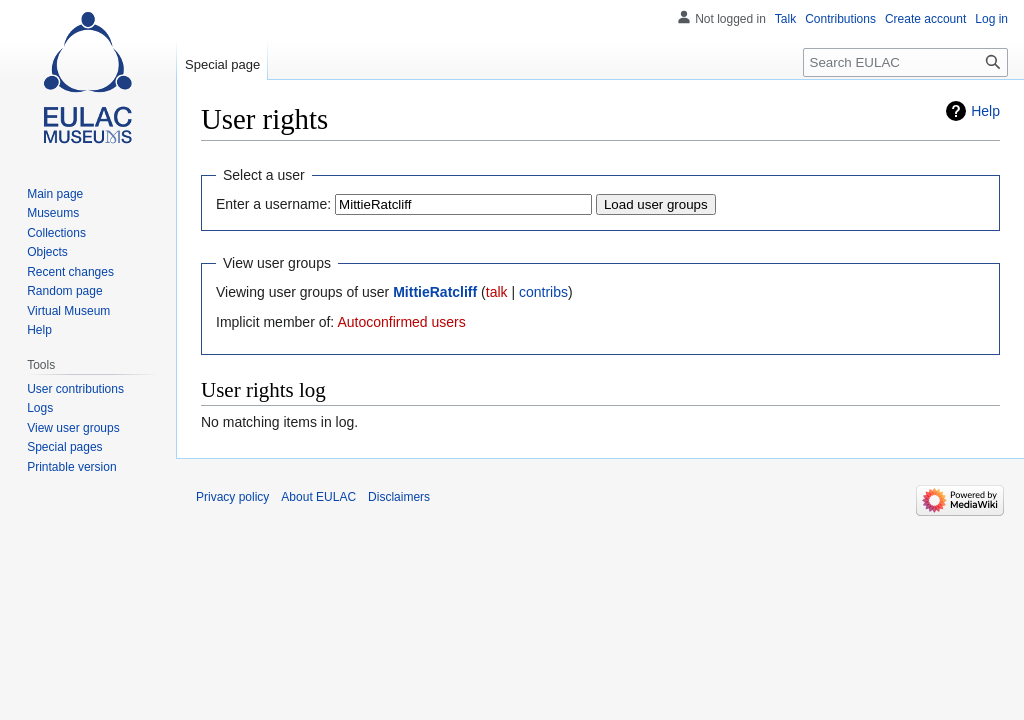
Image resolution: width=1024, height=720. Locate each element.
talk (497, 292)
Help (985, 111)
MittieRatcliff (435, 292)
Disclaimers (399, 497)
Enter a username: (273, 204)
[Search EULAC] (905, 62)
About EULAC (318, 497)
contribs (543, 292)
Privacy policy (232, 497)
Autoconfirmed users (401, 322)
